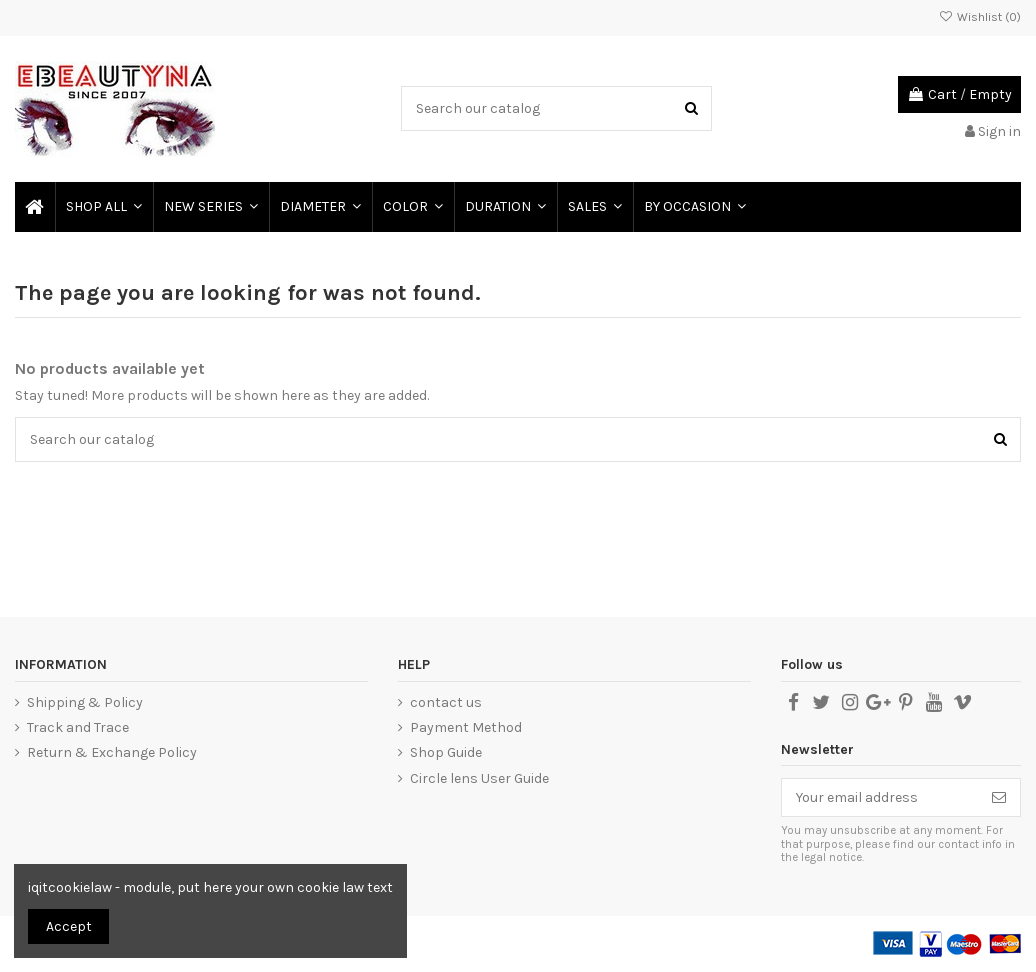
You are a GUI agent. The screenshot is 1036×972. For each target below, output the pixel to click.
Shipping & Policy (85, 702)
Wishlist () (980, 17)
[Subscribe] (999, 798)
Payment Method (466, 727)
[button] (319, 207)
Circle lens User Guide (479, 778)
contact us (446, 702)
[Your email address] (880, 798)
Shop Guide (446, 752)
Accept (69, 926)
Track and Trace (78, 727)
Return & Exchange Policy (112, 752)
